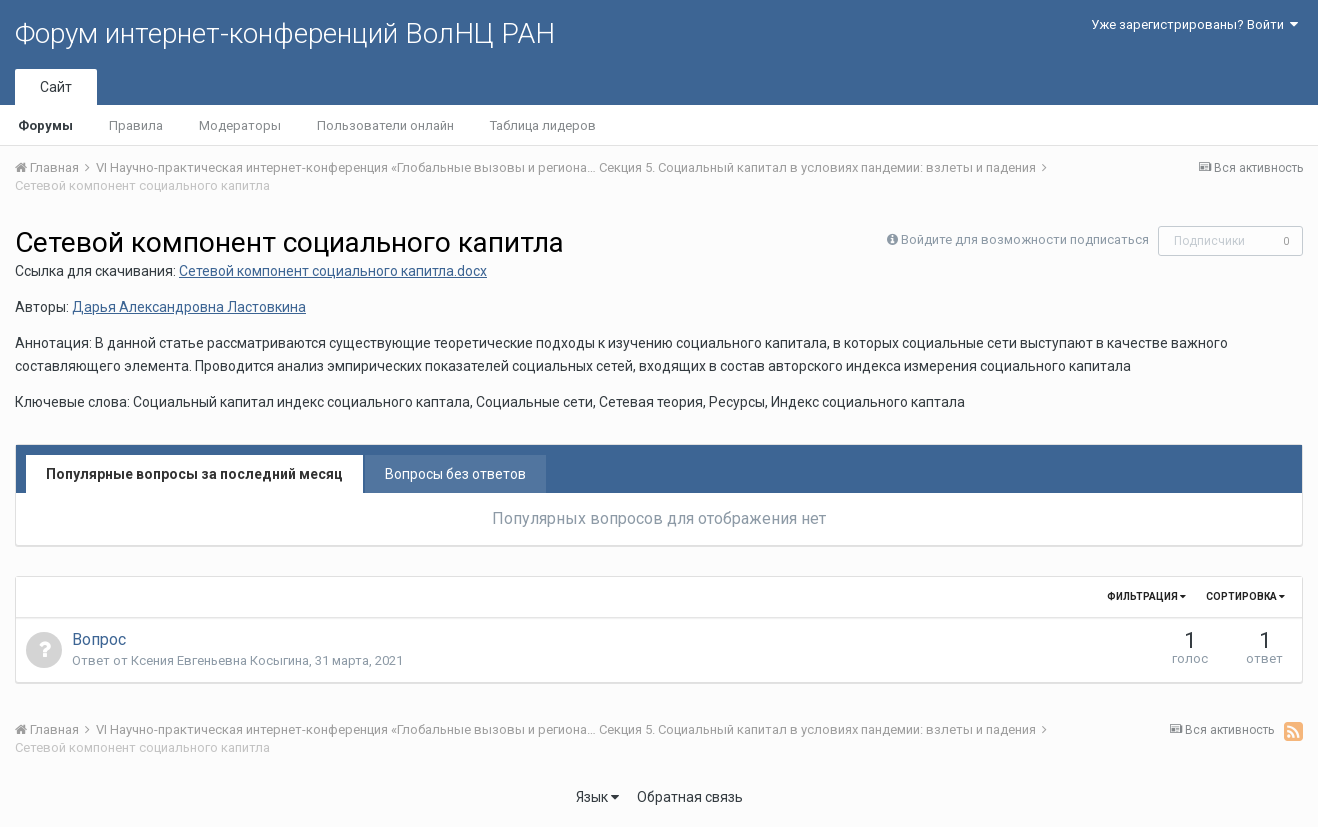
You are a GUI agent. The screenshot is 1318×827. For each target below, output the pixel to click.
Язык (597, 797)
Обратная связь (690, 797)
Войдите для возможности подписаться (1025, 239)
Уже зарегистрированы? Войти (1194, 24)
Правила (136, 125)
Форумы (45, 125)
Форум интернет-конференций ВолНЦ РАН (285, 33)
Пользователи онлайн (385, 125)
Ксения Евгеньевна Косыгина (220, 660)
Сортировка (1245, 596)
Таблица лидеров (543, 125)
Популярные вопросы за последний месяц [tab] (194, 474)
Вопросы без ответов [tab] (455, 474)
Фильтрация (1146, 596)
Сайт (56, 87)
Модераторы (240, 125)
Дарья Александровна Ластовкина (189, 307)
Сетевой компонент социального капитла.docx (333, 271)
